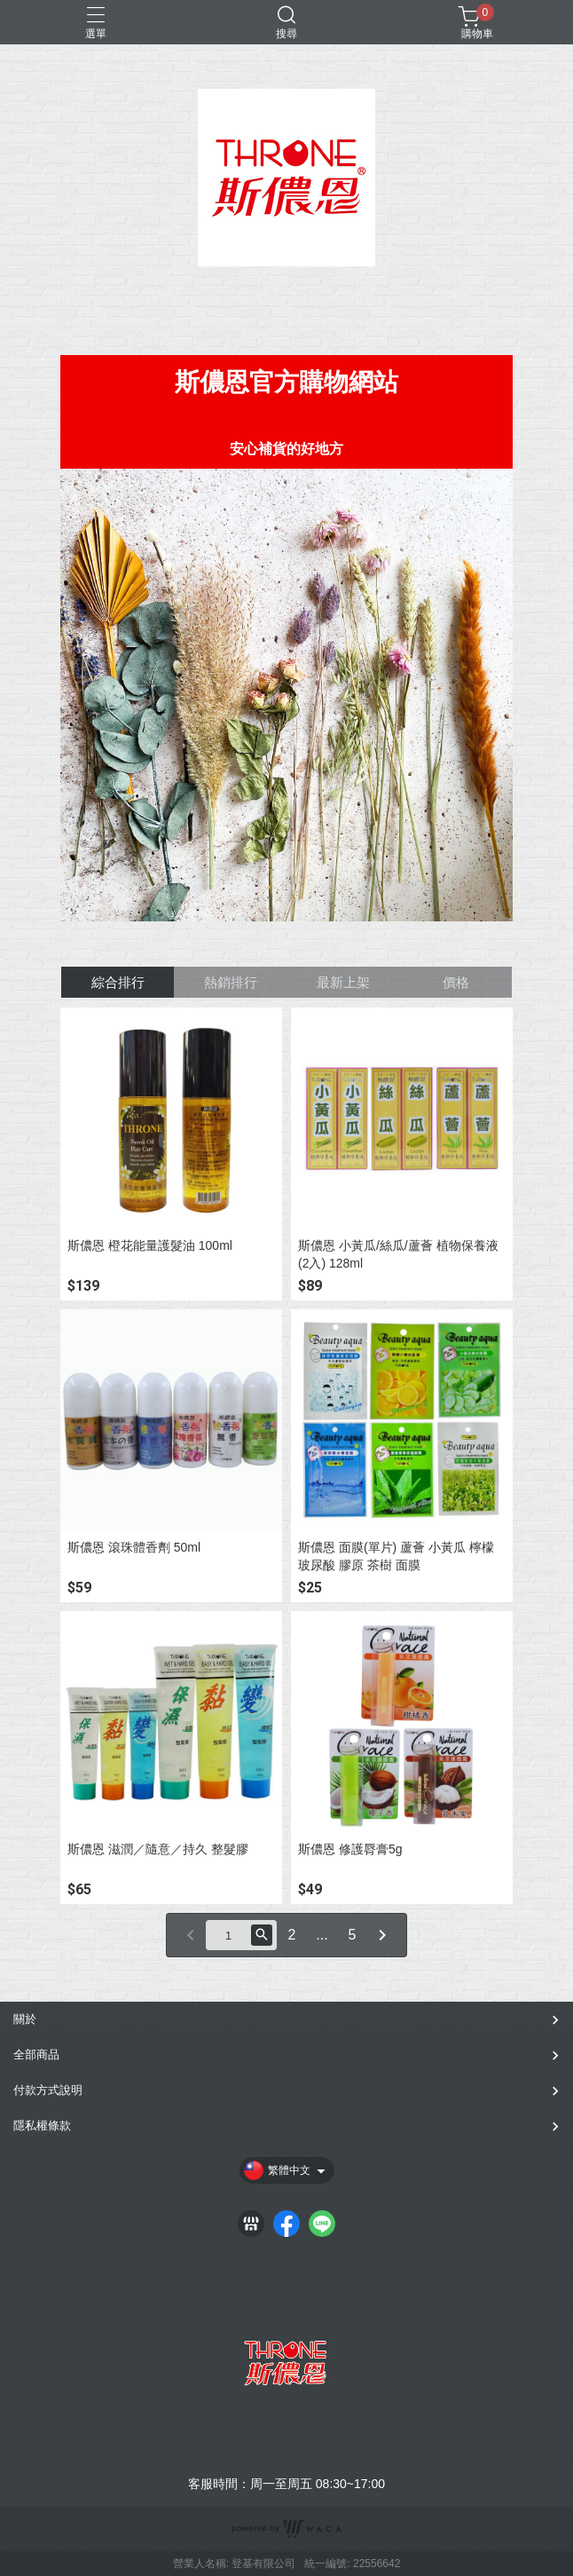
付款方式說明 (47, 2090)
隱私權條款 (42, 2125)
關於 (24, 2019)
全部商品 (36, 2054)
